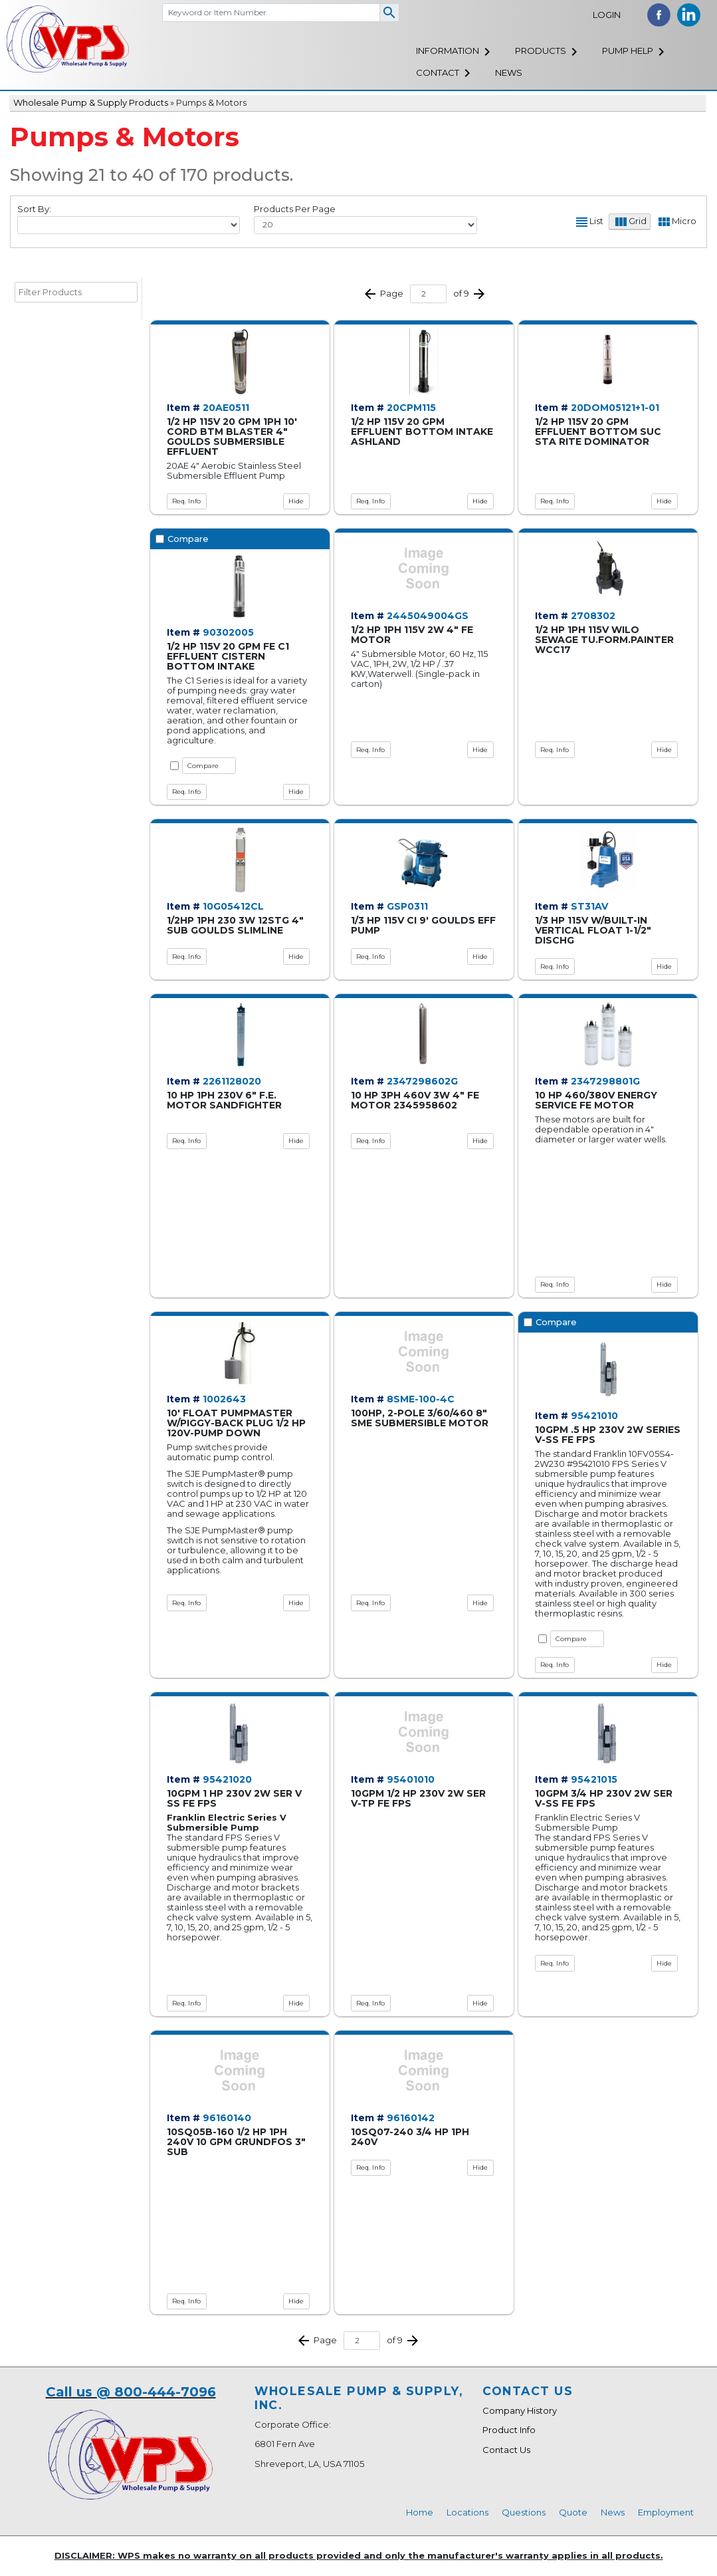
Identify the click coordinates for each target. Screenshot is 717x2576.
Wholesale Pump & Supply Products (90, 102)
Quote (573, 2512)
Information (447, 50)
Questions (524, 2512)
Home (419, 2512)
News (508, 72)
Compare (203, 765)
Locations (467, 2512)
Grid (638, 221)
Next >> (479, 294)
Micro (684, 221)
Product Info (509, 2429)
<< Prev (370, 294)
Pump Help (627, 50)
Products (540, 50)
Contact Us (506, 2449)
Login (607, 14)
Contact (437, 72)
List (596, 221)
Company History (519, 2410)
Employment (666, 2512)
